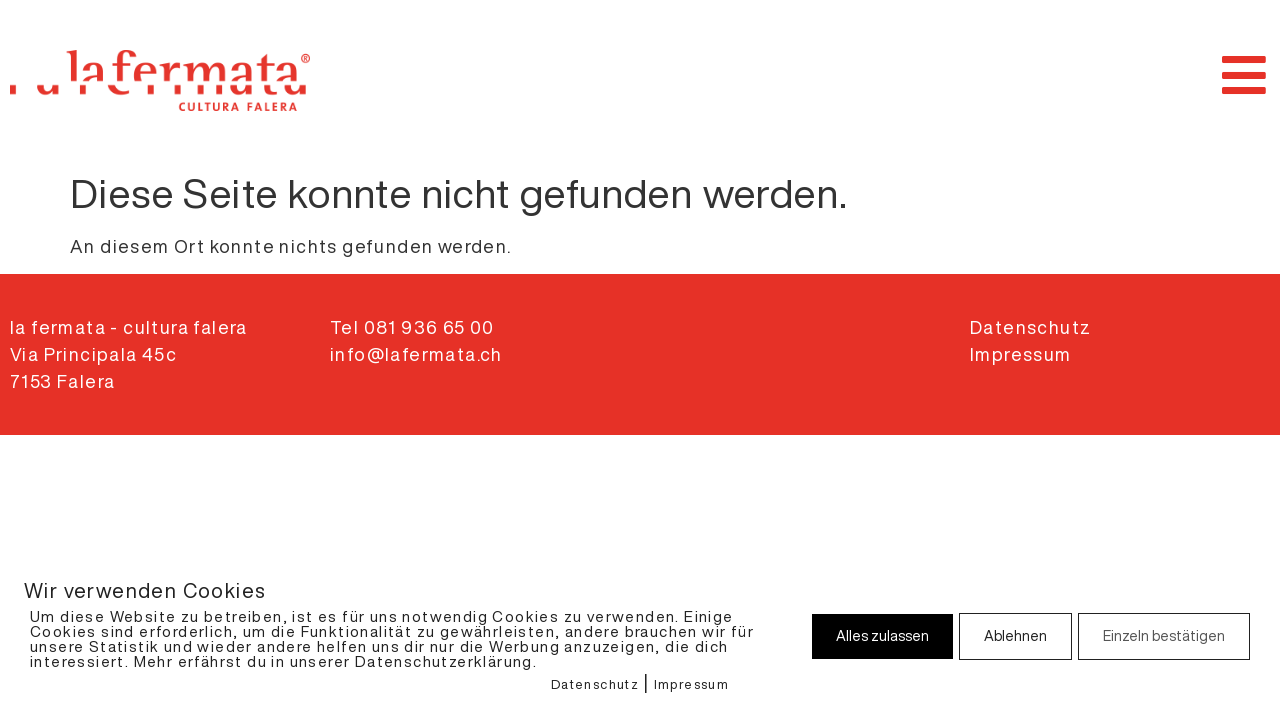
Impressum (692, 684)
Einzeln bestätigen (1164, 636)
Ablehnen (1015, 636)
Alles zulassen (882, 636)
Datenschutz (595, 684)
